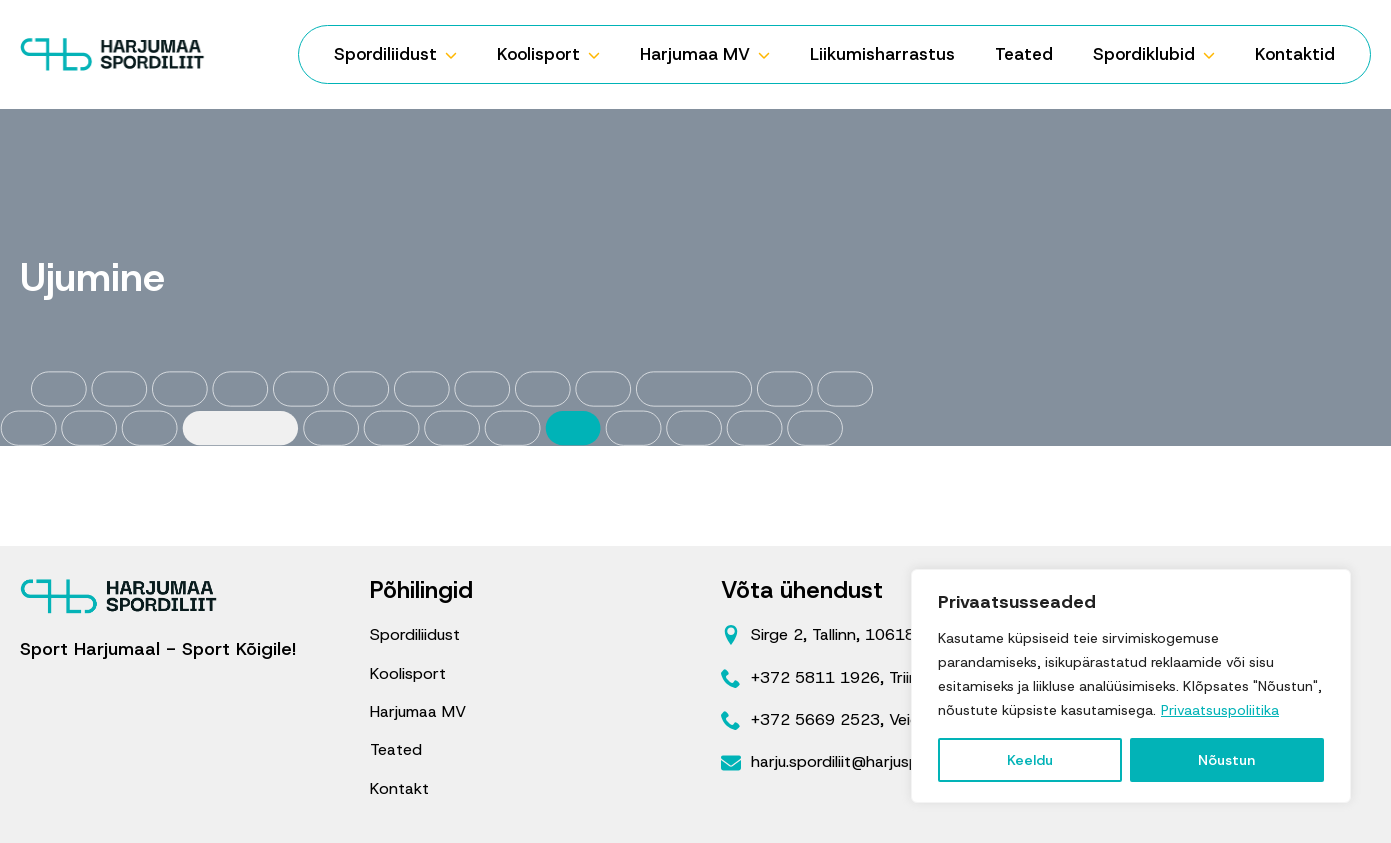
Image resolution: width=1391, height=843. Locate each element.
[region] (1131, 686)
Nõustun (1226, 760)
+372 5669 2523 (815, 719)
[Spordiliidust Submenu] (457, 54)
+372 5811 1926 (815, 677)
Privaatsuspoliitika (1220, 710)
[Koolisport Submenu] (600, 54)
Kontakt (399, 788)
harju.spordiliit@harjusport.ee (857, 761)
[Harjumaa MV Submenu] (770, 54)
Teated (1024, 54)
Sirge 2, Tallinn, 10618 (833, 634)
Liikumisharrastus (882, 54)
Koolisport (538, 54)
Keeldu (1030, 760)
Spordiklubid (1144, 54)
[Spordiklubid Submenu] (1215, 54)
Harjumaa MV (695, 54)
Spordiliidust (385, 54)
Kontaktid (1295, 54)
